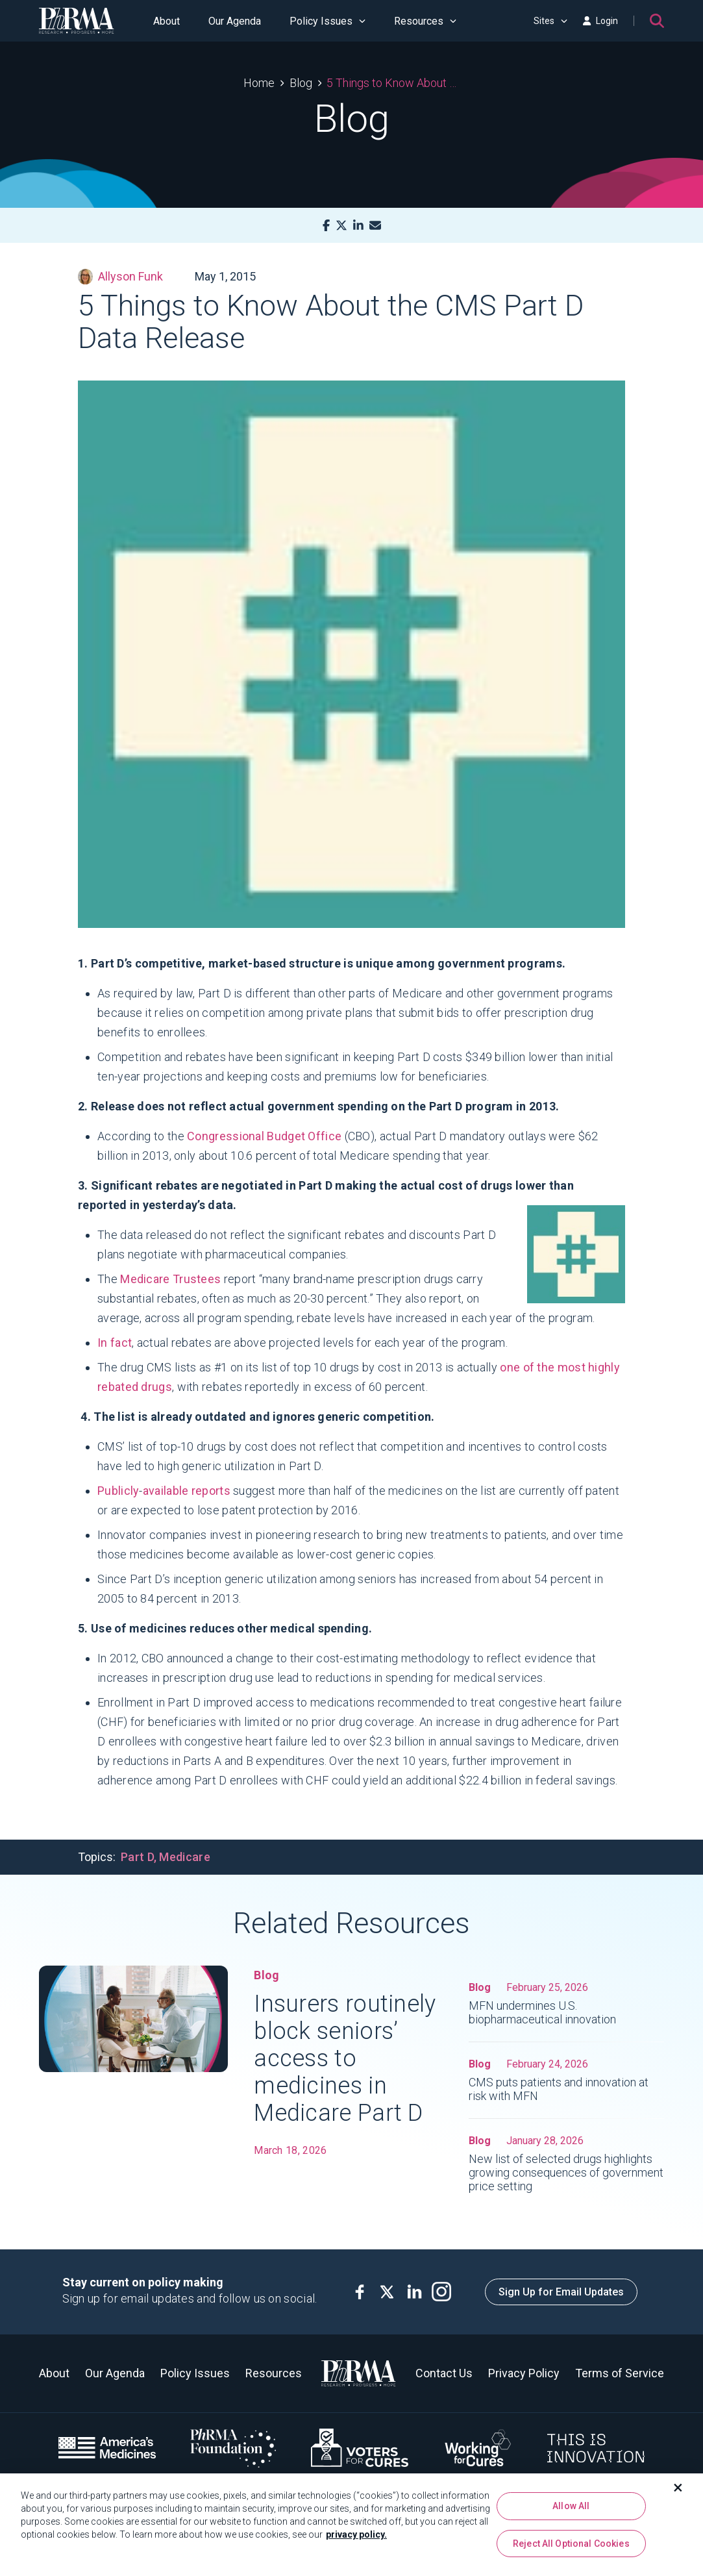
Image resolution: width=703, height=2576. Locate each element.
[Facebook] (326, 225)
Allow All (570, 2506)
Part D (137, 1857)
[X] (341, 225)
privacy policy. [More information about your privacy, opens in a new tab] (356, 2535)
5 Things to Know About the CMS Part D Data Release (393, 83)
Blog (301, 83)
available (166, 1490)
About (166, 21)
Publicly (118, 1490)
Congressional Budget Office (264, 1136)
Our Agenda (234, 21)
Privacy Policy (524, 2373)
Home (259, 83)
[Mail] (375, 225)
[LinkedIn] (358, 225)
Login (600, 21)
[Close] (678, 2488)
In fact (114, 1342)
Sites (550, 21)
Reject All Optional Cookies (571, 2543)
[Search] (657, 20)
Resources (425, 21)
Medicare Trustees (170, 1279)
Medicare (184, 1857)
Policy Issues (327, 21)
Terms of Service (619, 2373)
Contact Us (444, 2373)
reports (210, 1490)
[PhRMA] (76, 21)
